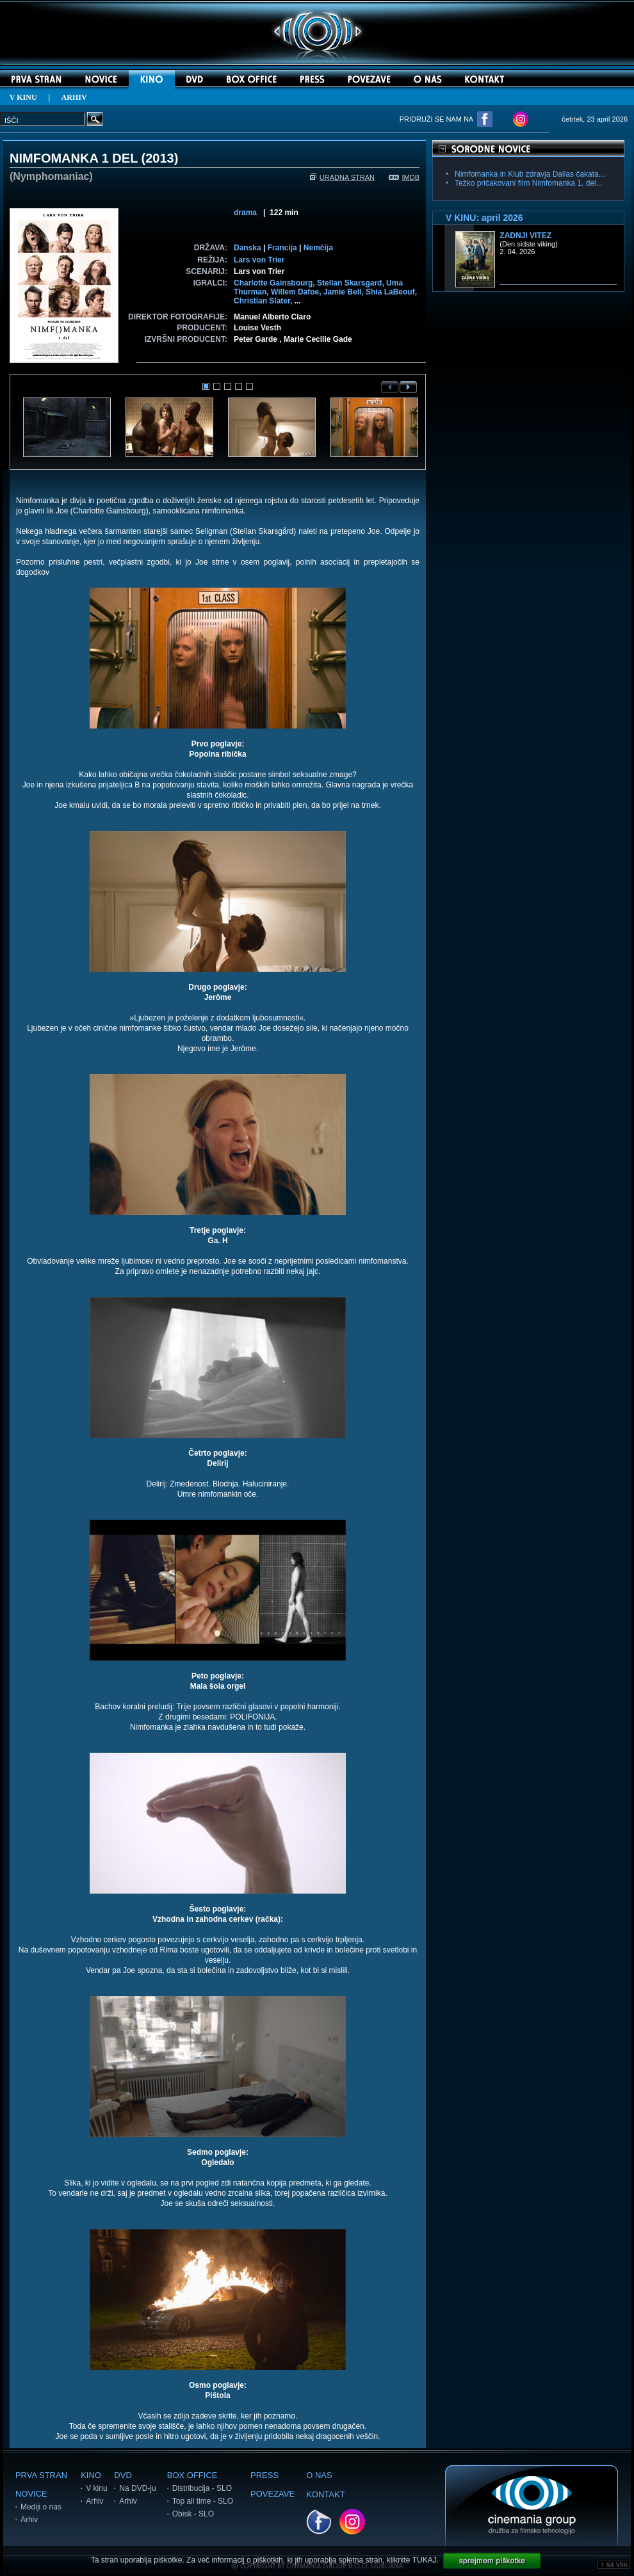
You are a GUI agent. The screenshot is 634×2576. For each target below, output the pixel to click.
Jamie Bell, (344, 291)
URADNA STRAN (342, 177)
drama (245, 212)
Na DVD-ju (137, 2488)
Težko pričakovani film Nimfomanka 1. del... (529, 183)
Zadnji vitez (525, 235)
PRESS (264, 2475)
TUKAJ (424, 2560)
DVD (122, 2475)
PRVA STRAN (41, 2475)
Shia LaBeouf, (391, 291)
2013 (159, 158)
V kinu (96, 2488)
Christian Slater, (264, 300)
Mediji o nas (40, 2506)
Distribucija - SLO (202, 2488)
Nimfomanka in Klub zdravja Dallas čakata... (530, 174)
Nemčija (318, 247)
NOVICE (31, 2494)
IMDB (404, 177)
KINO (91, 2475)
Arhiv (29, 2519)
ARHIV (74, 97)
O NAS (319, 2475)
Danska (247, 247)
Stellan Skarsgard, (351, 282)
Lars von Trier (259, 259)
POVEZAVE (272, 2494)
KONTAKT (325, 2494)
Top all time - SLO (202, 2501)
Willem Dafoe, (297, 291)
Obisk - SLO (193, 2513)
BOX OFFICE (192, 2475)
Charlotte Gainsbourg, (275, 282)
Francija (282, 247)
